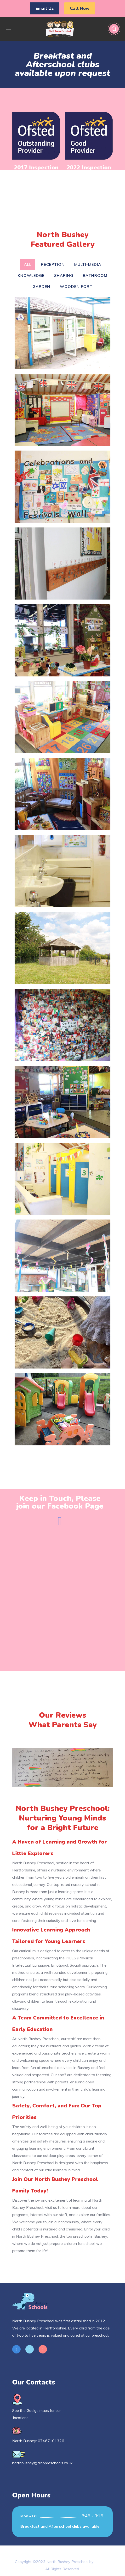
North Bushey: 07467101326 (38, 2440)
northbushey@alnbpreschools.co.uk (42, 2462)
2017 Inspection (36, 167)
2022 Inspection (89, 167)
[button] (44, 8)
